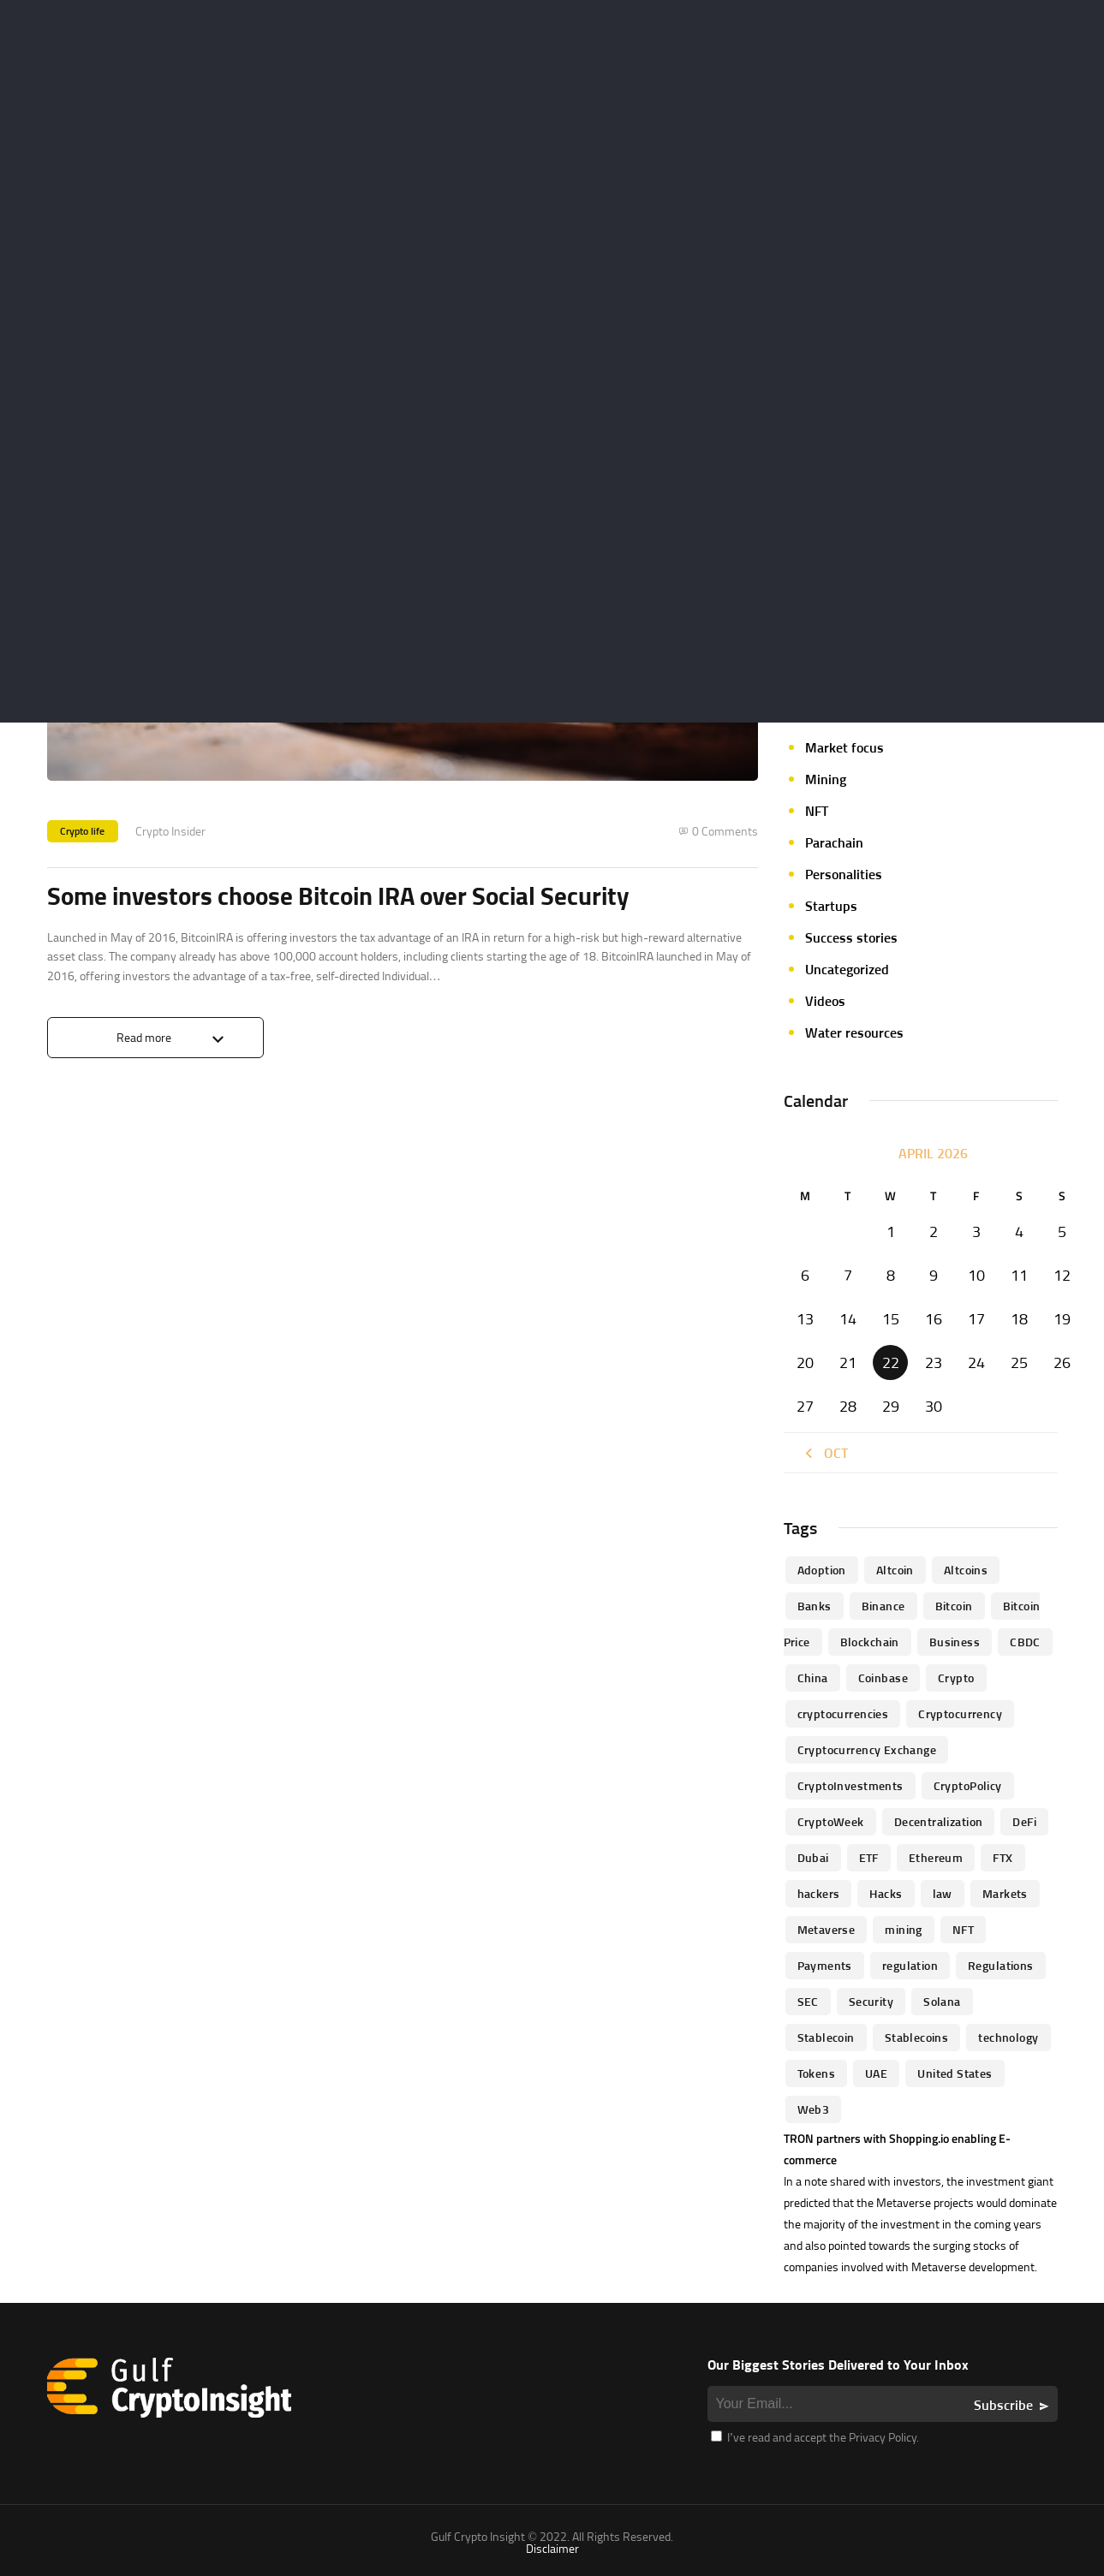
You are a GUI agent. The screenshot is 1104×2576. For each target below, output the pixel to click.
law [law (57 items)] (942, 1893)
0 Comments (725, 831)
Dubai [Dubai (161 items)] (813, 1857)
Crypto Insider (170, 831)
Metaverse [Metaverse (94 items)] (826, 1929)
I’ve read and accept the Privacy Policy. (815, 2437)
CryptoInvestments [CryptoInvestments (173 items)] (850, 1785)
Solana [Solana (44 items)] (942, 2001)
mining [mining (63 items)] (903, 1929)
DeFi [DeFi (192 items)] (1024, 1821)
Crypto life (82, 831)
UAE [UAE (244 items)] (876, 2073)
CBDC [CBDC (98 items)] (1025, 1642)
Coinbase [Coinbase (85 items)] (883, 1678)
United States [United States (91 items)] (954, 2073)
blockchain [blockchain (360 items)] (869, 1642)
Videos (825, 1001)
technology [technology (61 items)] (1008, 2037)
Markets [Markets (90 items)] (1005, 1893)
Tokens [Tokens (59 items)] (816, 2073)
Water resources (854, 1032)
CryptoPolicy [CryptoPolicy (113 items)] (968, 1785)
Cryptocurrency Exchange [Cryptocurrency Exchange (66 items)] (867, 1749)
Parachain (834, 842)
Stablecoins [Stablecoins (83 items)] (917, 2037)
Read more (143, 1038)
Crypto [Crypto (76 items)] (956, 1678)
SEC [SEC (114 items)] (808, 2001)
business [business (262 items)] (954, 1642)
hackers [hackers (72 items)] (818, 1893)
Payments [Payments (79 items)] (824, 1965)
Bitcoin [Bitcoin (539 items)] (954, 1606)
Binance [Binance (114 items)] (883, 1606)
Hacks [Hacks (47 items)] (885, 1893)
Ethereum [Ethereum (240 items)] (936, 1857)
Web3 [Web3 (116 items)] (813, 2109)
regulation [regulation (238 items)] (910, 1965)
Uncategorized (847, 969)
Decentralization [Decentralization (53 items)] (938, 1821)
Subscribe (1003, 2405)
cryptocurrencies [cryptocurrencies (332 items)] (843, 1713)
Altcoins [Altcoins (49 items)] (966, 1570)
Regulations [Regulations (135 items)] (1001, 1965)
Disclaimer (552, 2548)
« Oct (824, 1453)
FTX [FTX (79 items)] (1002, 1857)
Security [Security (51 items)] (871, 2001)
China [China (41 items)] (812, 1678)
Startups (831, 905)
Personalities (843, 874)
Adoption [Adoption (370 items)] (821, 1570)
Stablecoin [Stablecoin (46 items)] (826, 2037)
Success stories (851, 937)
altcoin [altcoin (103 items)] (895, 1570)
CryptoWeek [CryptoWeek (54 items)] (830, 1821)
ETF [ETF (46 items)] (869, 1857)
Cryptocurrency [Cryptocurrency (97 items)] (960, 1713)
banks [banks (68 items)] (814, 1606)
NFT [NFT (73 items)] (963, 1929)
